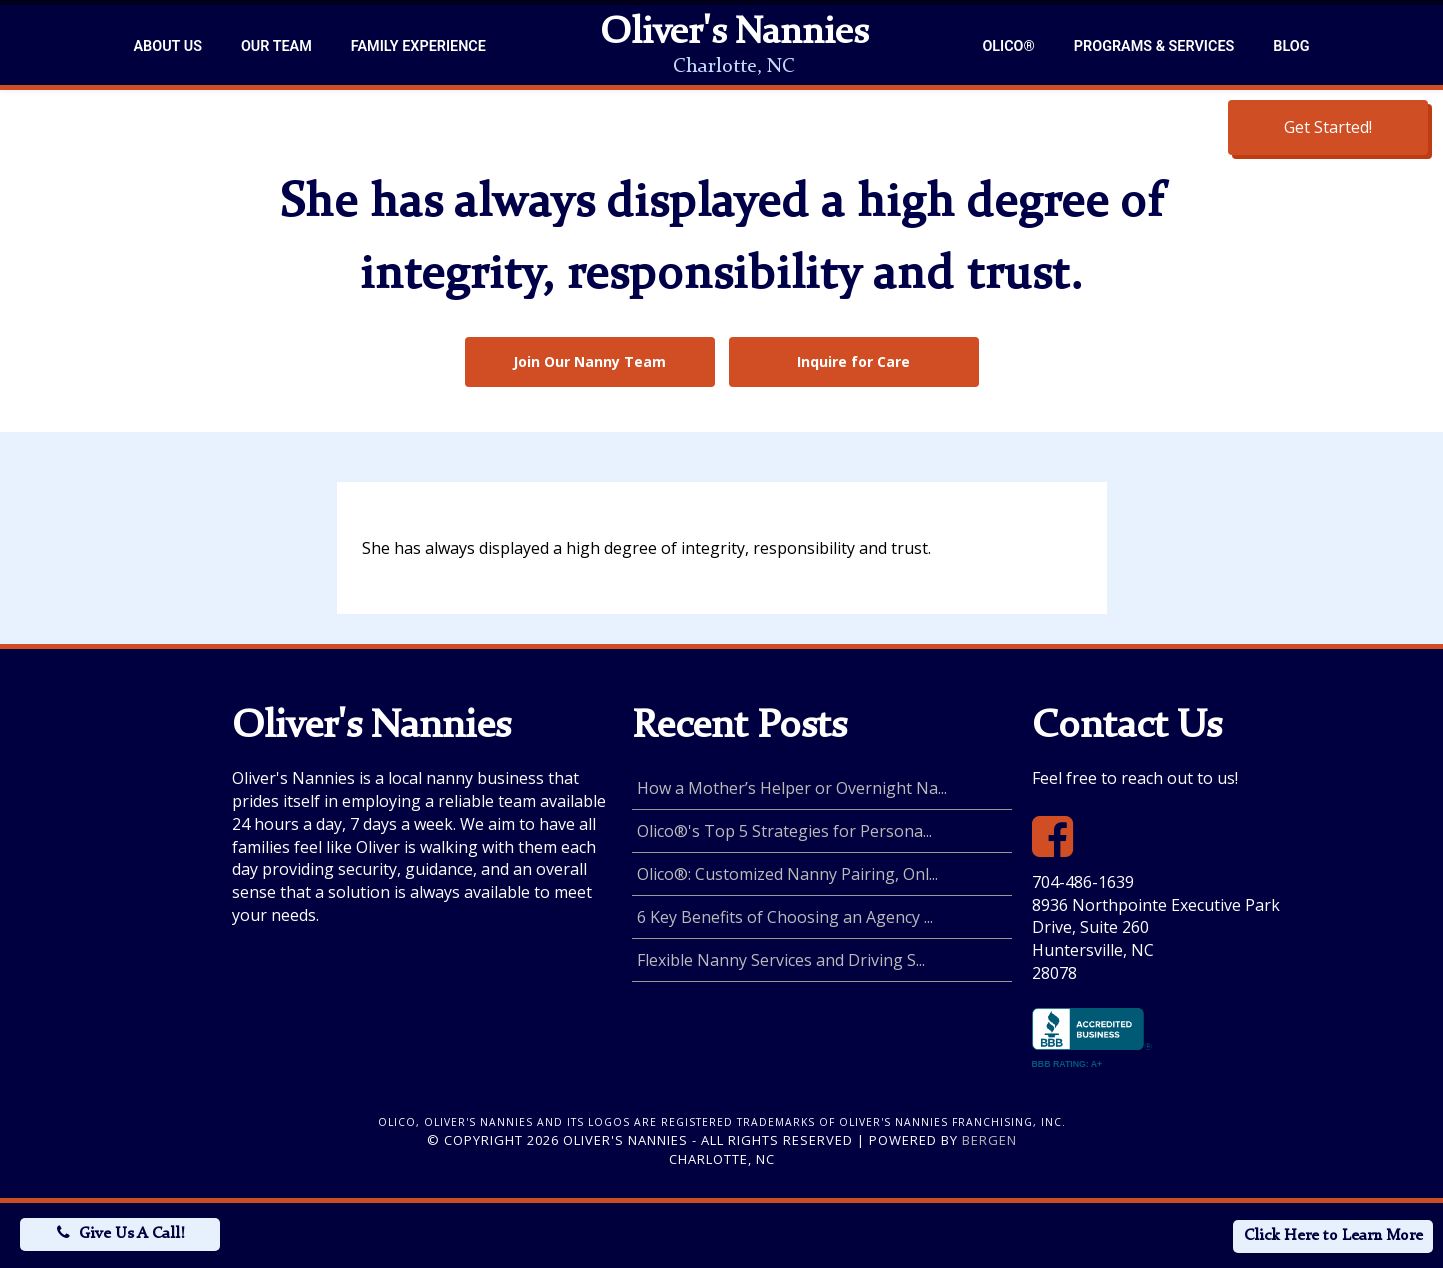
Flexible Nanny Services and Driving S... (781, 960)
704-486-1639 (1083, 882)
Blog (1291, 46)
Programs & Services (1154, 46)
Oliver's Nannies (734, 34)
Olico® (1008, 46)
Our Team (276, 46)
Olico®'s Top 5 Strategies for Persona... (784, 831)
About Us (168, 46)
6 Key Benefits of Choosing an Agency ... (785, 917)
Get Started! (1328, 127)
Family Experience (418, 46)
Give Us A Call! (131, 1234)
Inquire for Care (853, 361)
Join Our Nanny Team (589, 361)
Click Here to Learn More (1333, 1236)
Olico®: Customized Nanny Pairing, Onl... (787, 874)
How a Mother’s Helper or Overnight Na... (792, 788)
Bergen (989, 1140)
